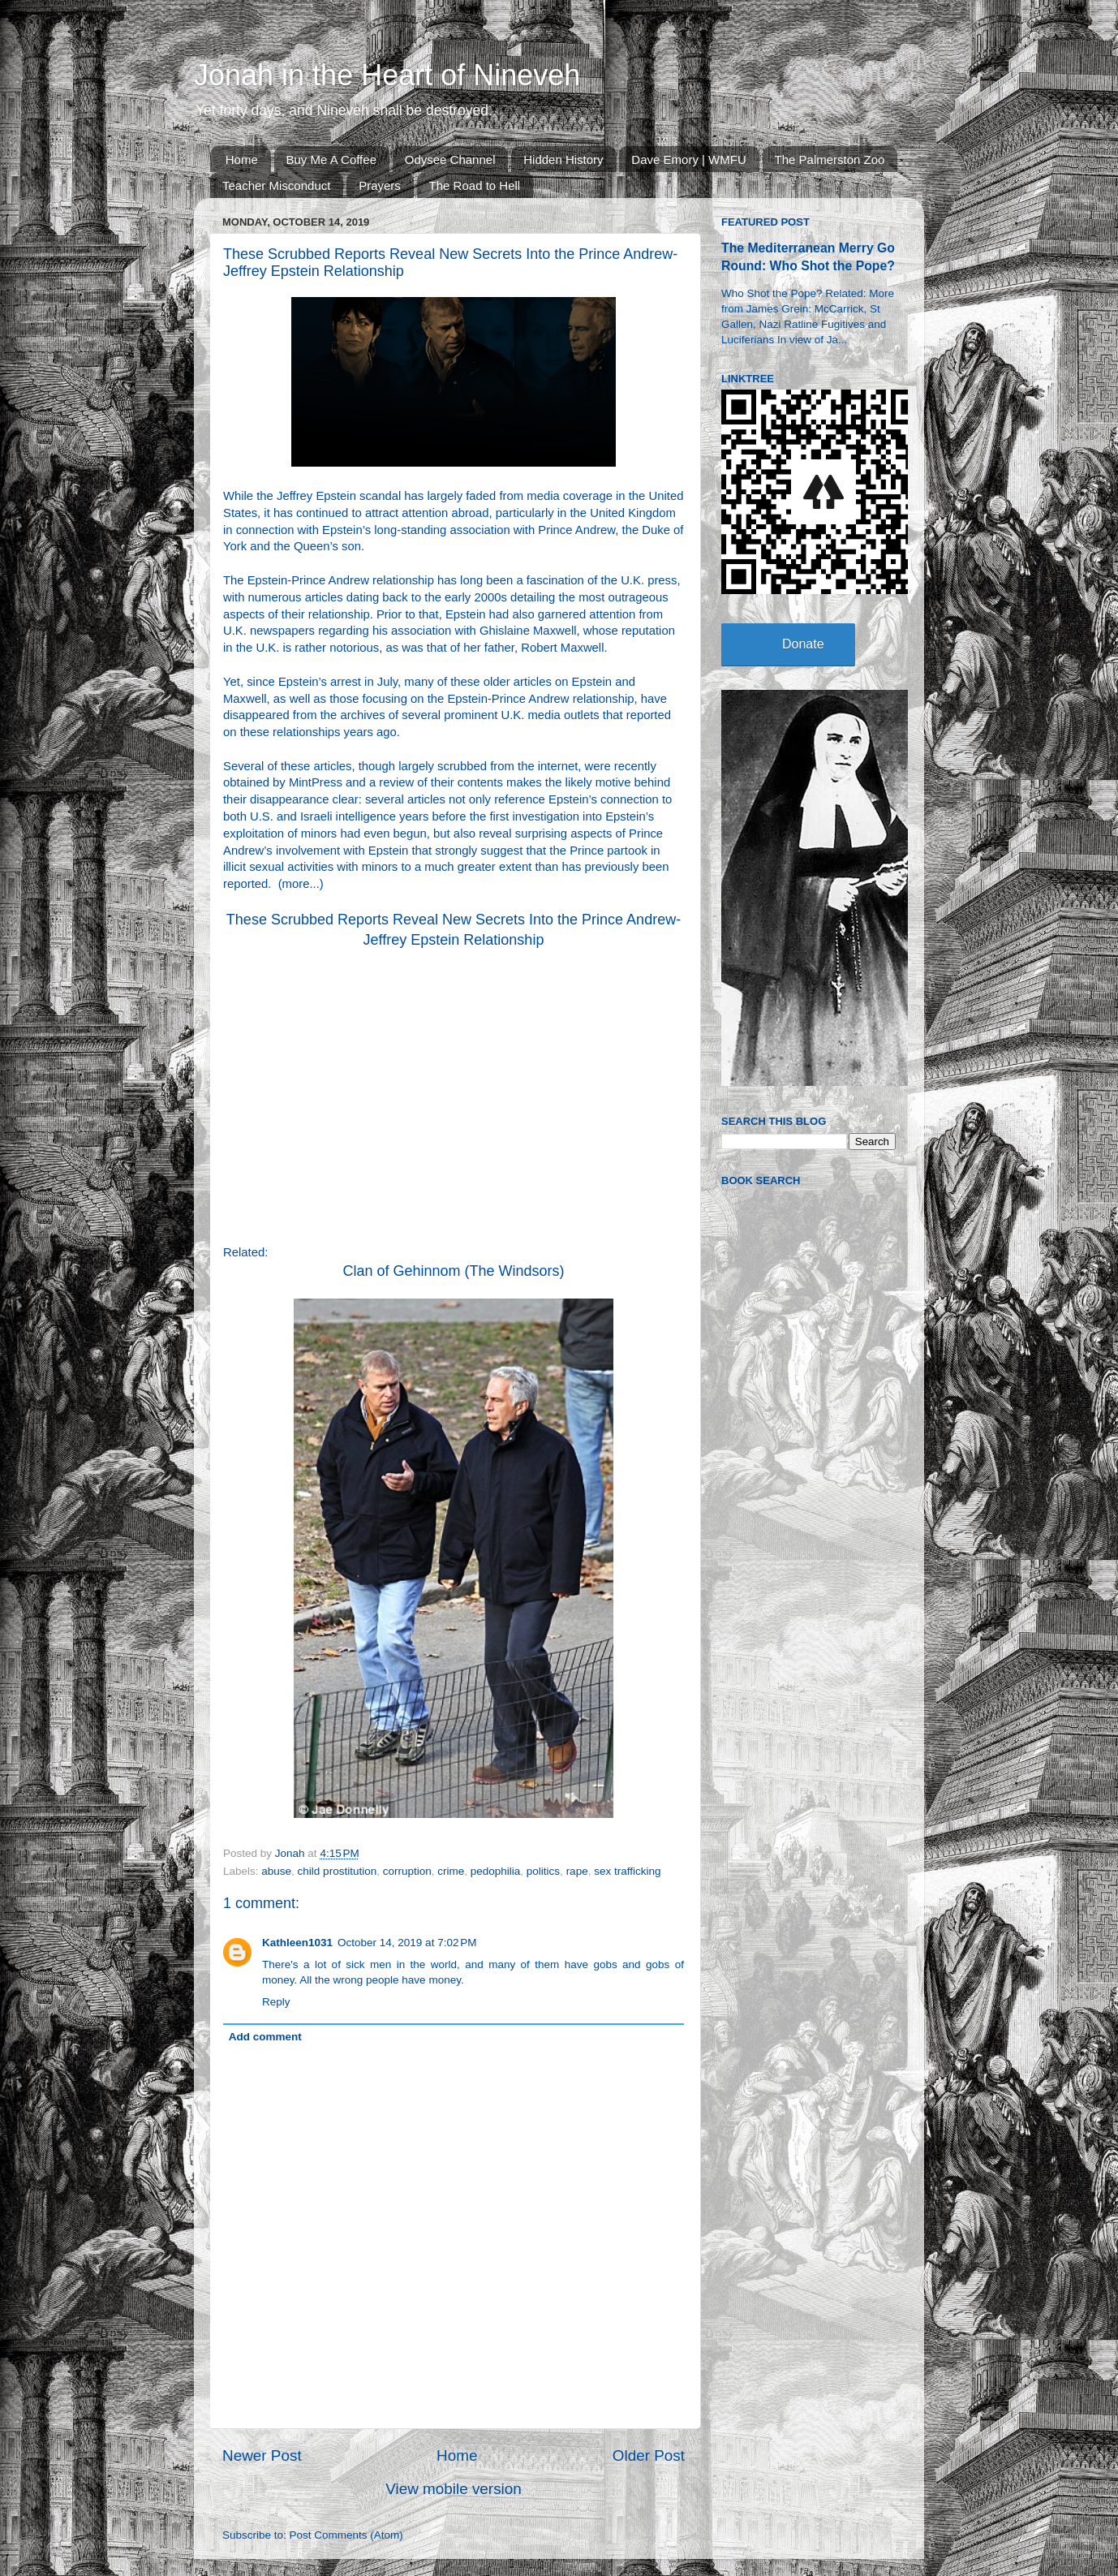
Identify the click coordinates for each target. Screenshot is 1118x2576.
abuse (276, 1871)
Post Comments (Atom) (346, 2535)
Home (242, 159)
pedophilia (496, 1871)
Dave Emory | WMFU (688, 159)
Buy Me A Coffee (331, 159)
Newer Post (262, 2455)
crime (450, 1871)
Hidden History (563, 159)
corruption (407, 1871)
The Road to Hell (475, 185)
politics (543, 1871)
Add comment (265, 2037)
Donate (803, 644)
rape (577, 1871)
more (296, 883)
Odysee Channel (450, 159)
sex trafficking (627, 1871)
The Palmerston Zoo (830, 159)
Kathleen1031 (297, 1942)
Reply (276, 2002)
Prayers (380, 185)
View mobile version (453, 2488)
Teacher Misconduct (276, 185)
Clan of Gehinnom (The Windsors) (453, 1271)
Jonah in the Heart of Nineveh (387, 75)
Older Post (649, 2455)
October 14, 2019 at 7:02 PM (407, 1942)
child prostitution (337, 1871)
